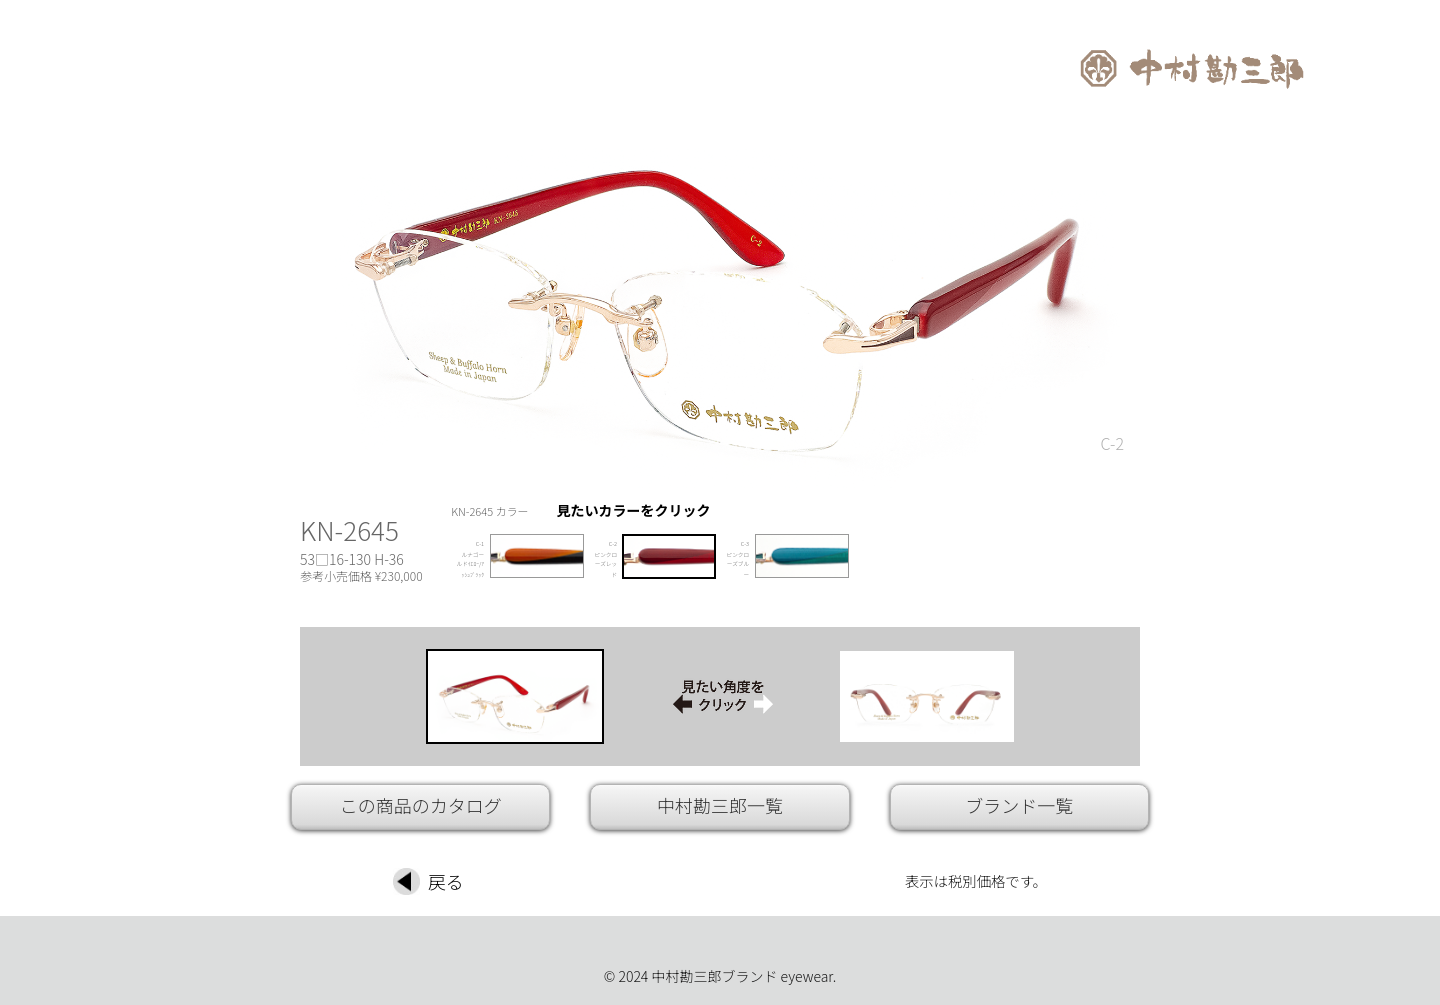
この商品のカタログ (421, 805)
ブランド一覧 (1019, 805)
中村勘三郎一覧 (720, 805)
